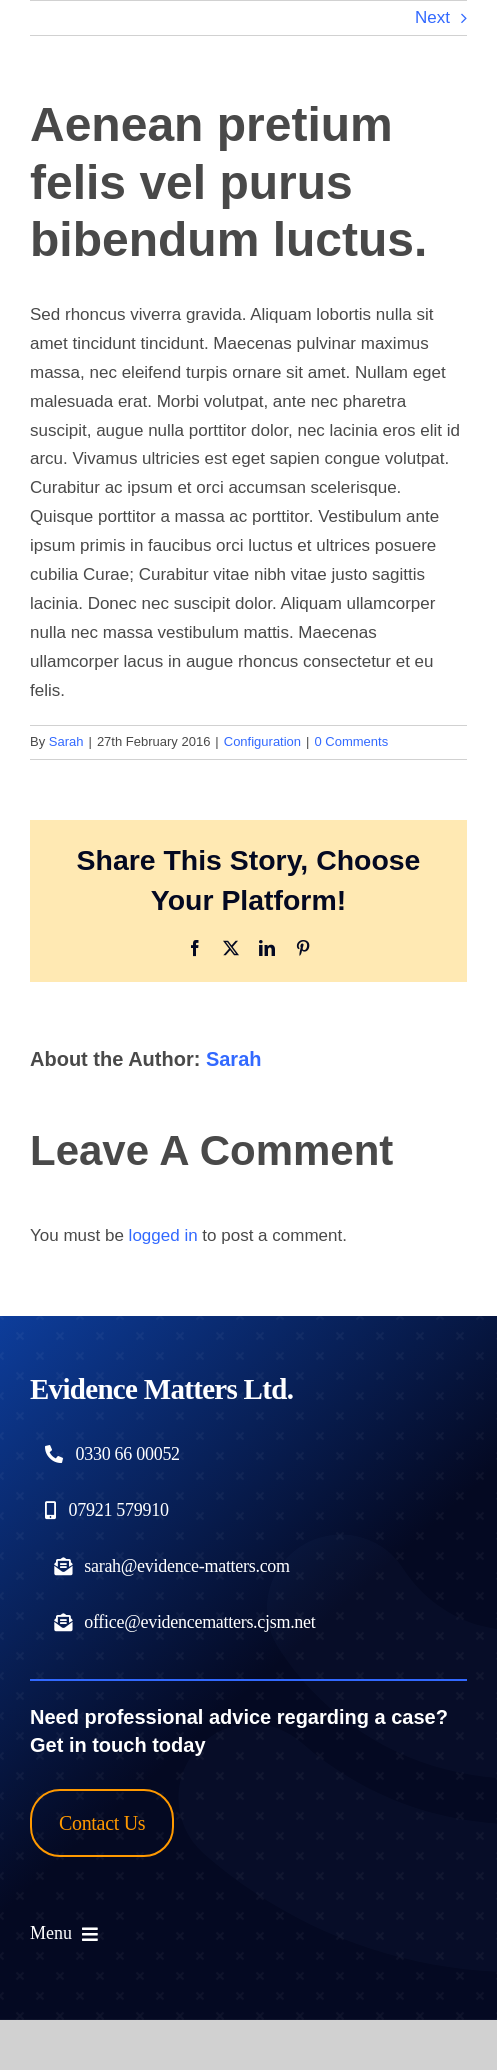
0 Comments (351, 741)
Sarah (66, 741)
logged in (163, 1235)
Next (432, 17)
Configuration (262, 741)
